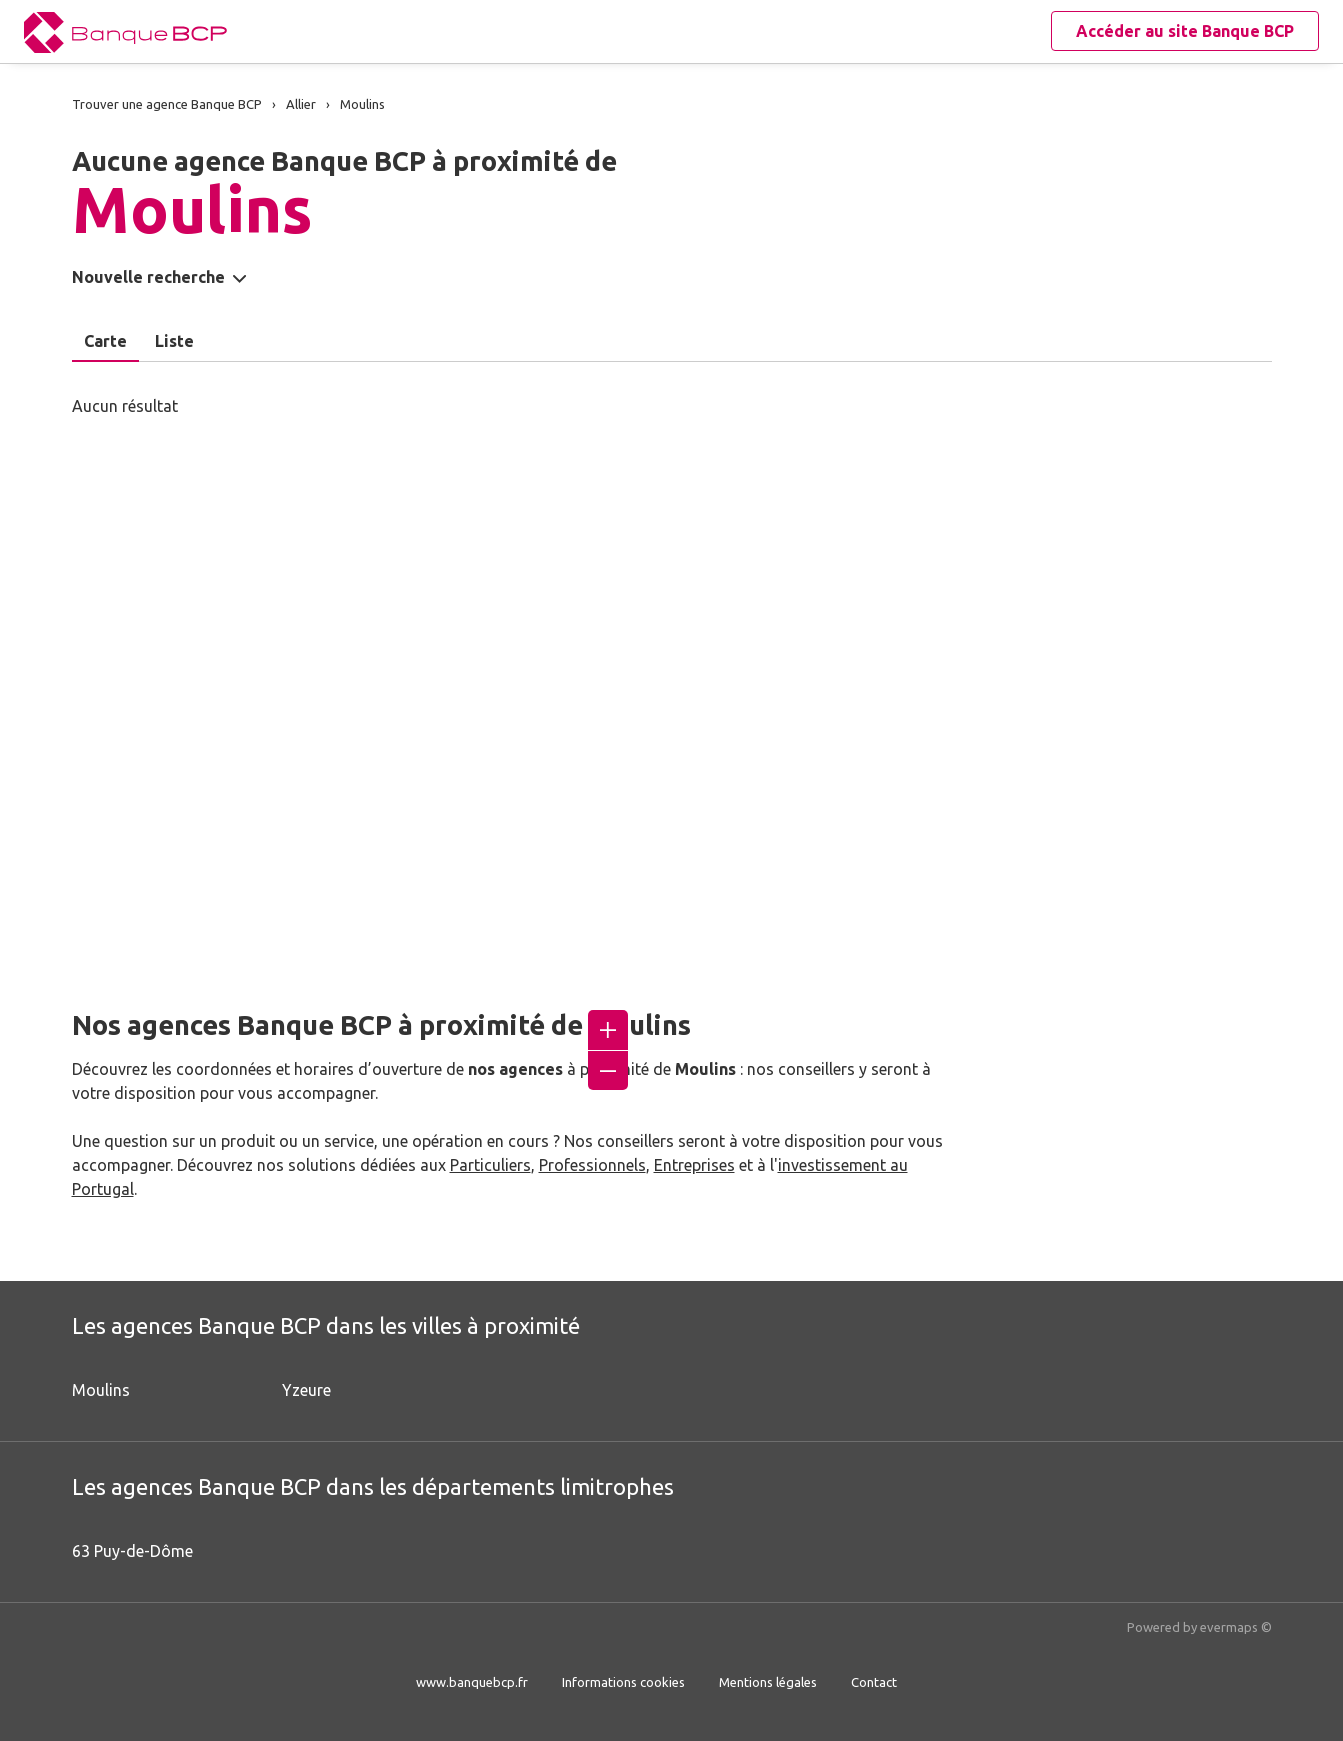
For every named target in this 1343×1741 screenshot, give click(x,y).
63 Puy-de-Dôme (132, 1551)
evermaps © (1236, 1627)
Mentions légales (768, 1682)
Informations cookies (623, 1682)
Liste (174, 341)
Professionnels (592, 1165)
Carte (105, 341)
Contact (874, 1682)
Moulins (101, 1390)
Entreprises (694, 1165)
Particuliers (490, 1165)
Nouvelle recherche (148, 277)
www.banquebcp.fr (472, 1682)
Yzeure (306, 1390)
